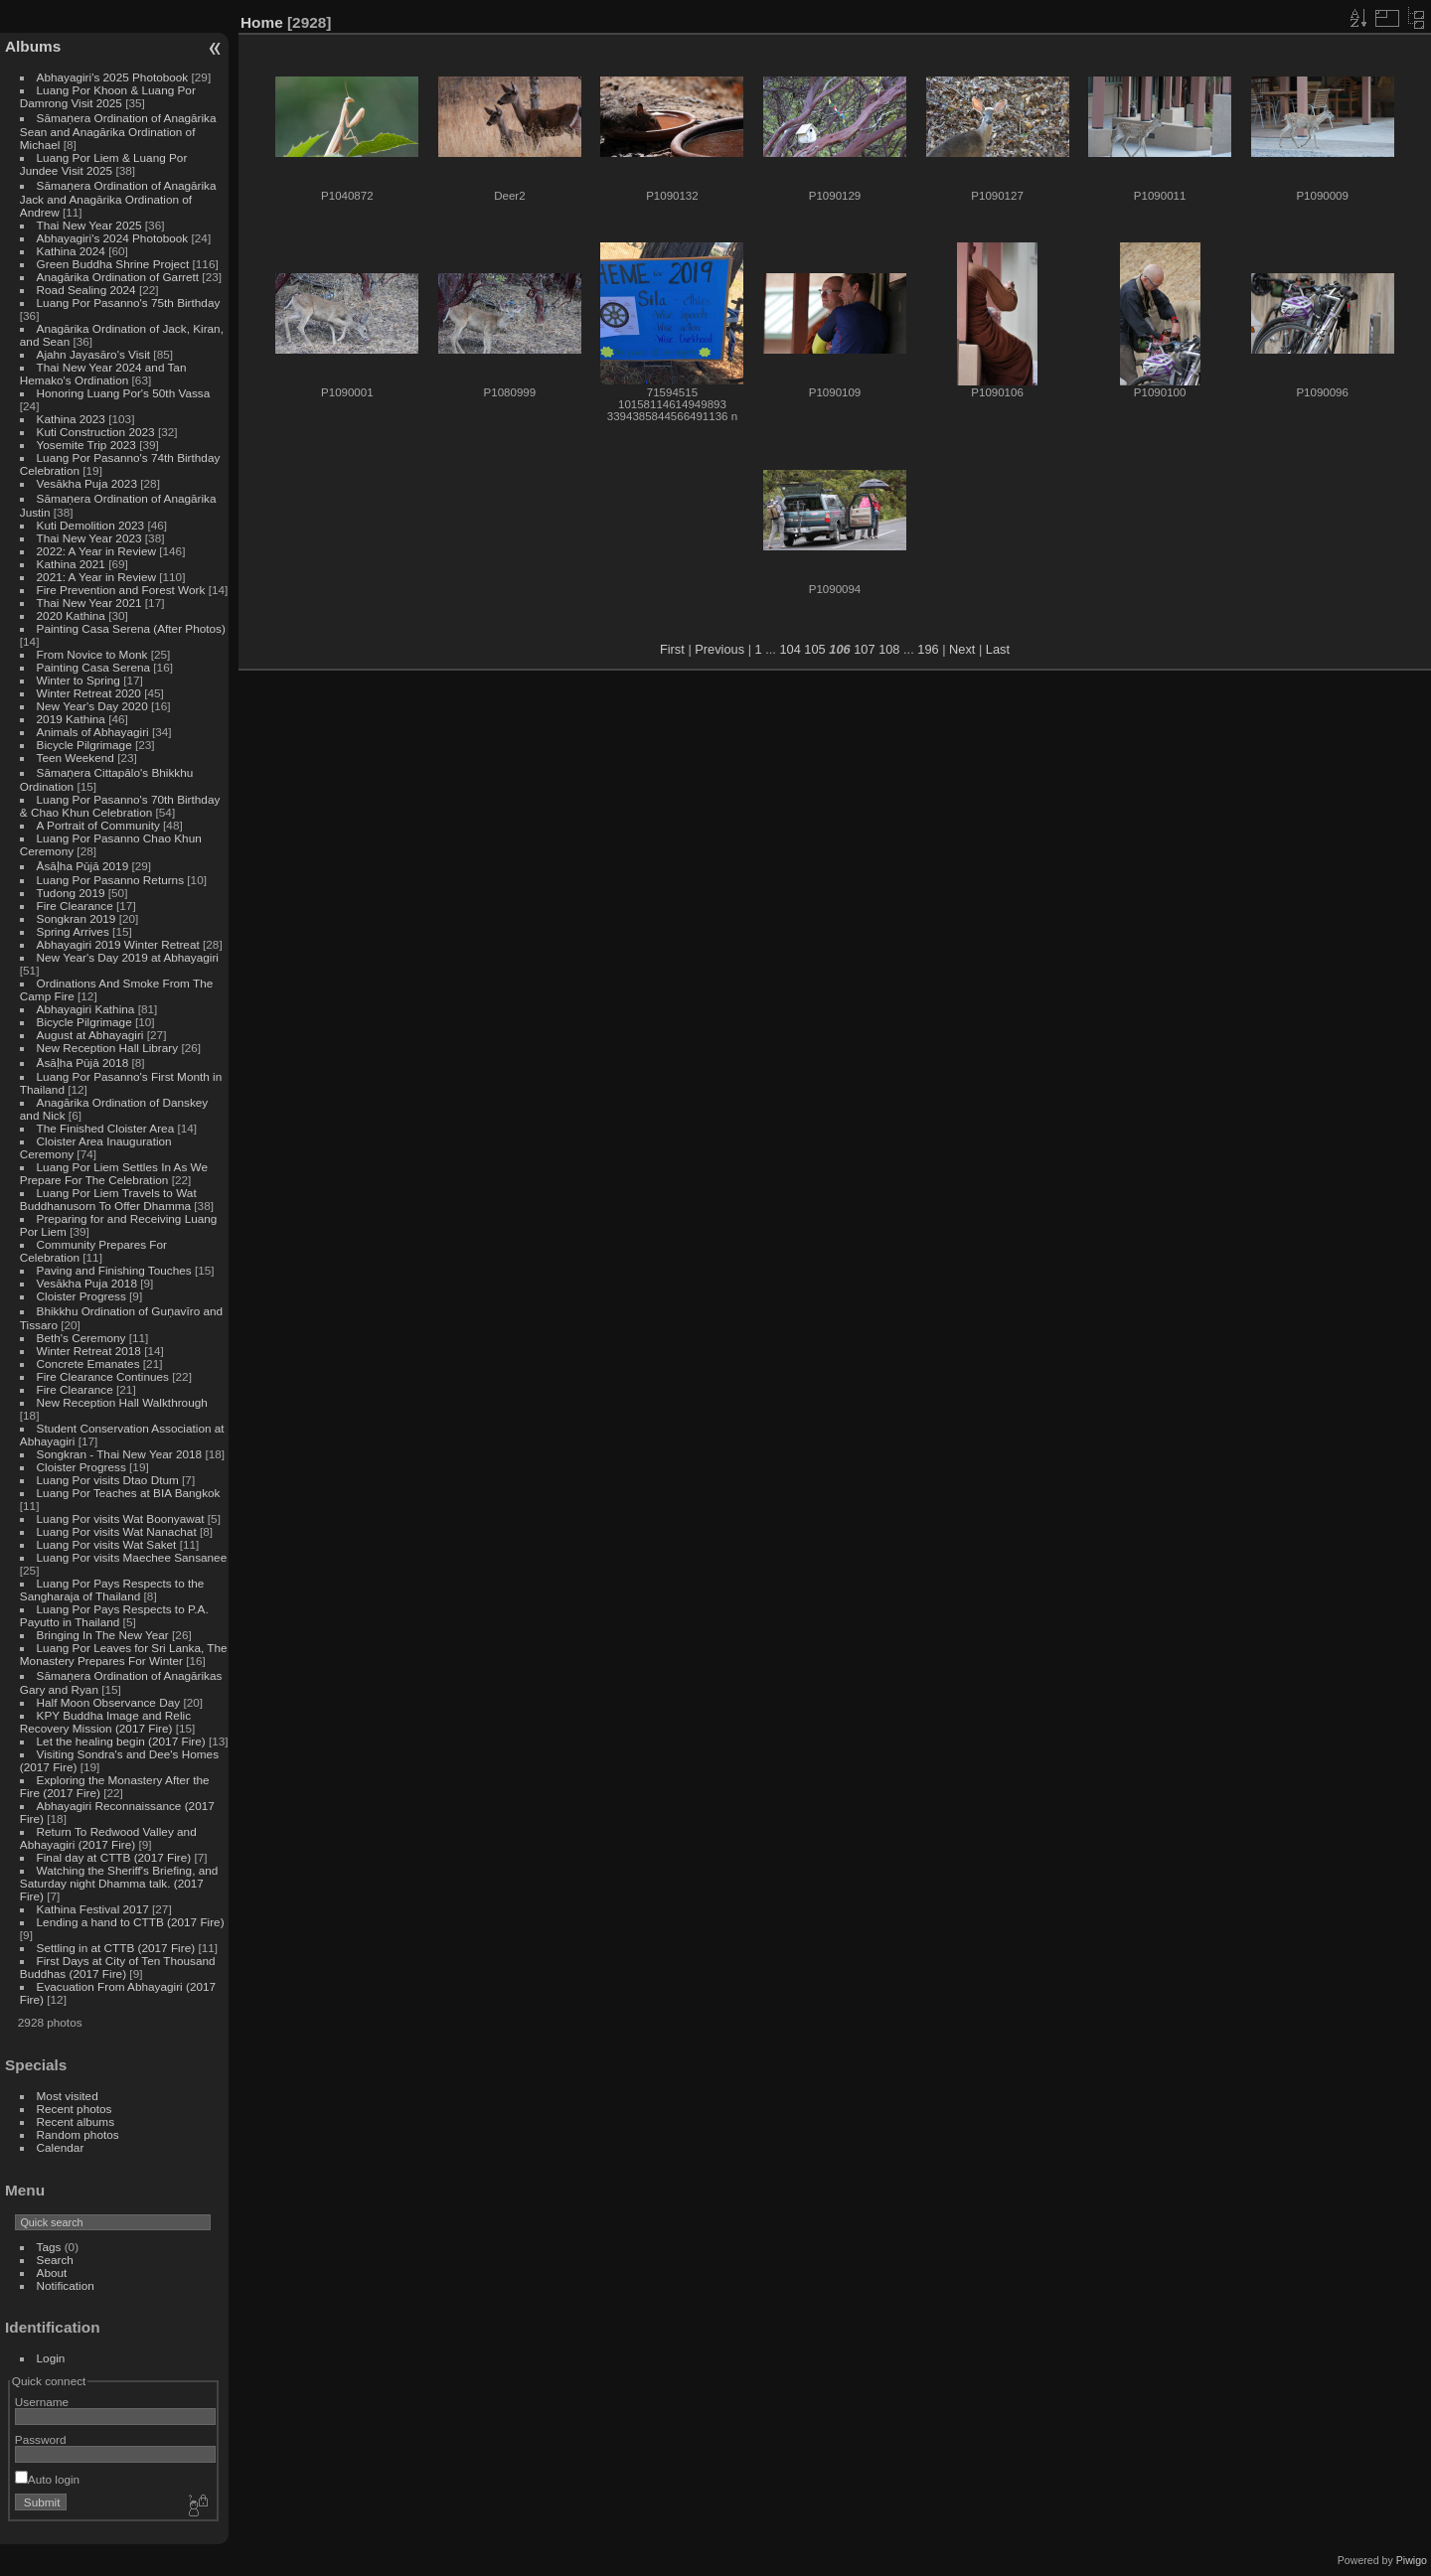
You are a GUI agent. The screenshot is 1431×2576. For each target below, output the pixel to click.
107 (864, 649)
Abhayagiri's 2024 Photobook (113, 237)
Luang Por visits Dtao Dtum (108, 1479)
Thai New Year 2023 (89, 537)
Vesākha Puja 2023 (87, 483)
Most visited (67, 2095)
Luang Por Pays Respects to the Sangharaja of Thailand (112, 1589)
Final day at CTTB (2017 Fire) (114, 1857)
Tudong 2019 (71, 892)
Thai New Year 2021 (89, 602)
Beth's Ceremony (81, 1337)
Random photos (78, 2134)
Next (962, 649)
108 (888, 649)
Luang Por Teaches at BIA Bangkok (129, 1492)
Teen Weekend (75, 757)
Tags (49, 2246)
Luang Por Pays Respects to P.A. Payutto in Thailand (114, 1615)
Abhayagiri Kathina (86, 1008)
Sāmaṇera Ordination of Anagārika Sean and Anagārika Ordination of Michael (118, 131)
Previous (719, 649)
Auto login (47, 2479)
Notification (65, 2285)
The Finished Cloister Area (106, 1128)
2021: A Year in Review (96, 576)
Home (261, 22)
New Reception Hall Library (108, 1047)
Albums (33, 46)
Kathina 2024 (71, 250)
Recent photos (74, 2108)
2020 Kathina (71, 615)
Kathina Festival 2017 (93, 1908)
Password (41, 2439)
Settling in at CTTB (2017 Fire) (116, 1947)
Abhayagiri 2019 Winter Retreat (118, 944)
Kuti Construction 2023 (96, 431)
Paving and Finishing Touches (114, 1270)
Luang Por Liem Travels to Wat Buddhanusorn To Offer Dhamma (108, 1199)
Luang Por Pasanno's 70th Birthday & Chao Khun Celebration (120, 806)
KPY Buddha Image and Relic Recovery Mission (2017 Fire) (105, 1722)
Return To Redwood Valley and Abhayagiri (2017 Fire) (108, 1838)
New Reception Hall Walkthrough (122, 1402)
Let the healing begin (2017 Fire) (121, 1741)
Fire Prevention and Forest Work (123, 589)
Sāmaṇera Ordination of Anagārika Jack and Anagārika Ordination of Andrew (118, 199)
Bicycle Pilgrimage (84, 744)
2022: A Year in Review (96, 550)
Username (42, 2401)
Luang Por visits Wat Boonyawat (121, 1518)
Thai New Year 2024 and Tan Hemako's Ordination (103, 373)
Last (998, 649)
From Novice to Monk (92, 654)
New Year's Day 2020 (92, 705)
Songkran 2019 (76, 918)
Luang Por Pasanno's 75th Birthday (129, 302)
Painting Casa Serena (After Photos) (131, 628)
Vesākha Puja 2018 (87, 1283)
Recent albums (75, 2121)
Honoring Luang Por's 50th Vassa (124, 392)
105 (814, 649)
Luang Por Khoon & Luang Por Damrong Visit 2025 (108, 96)
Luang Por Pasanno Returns (110, 879)
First (672, 649)
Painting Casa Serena (93, 667)
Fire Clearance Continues (103, 1376)
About (52, 2272)
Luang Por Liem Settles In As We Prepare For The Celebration (114, 1173)
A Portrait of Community (98, 825)
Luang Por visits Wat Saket (107, 1544)
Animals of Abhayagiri (93, 731)
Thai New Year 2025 (89, 225)
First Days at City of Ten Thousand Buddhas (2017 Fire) (118, 1967)
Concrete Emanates (88, 1363)
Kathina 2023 (71, 418)
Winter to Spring (78, 680)
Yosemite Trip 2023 (86, 444)
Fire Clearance (75, 905)
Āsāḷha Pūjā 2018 (83, 1062)
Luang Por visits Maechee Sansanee (132, 1557)
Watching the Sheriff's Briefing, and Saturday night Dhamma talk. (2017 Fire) (119, 1883)
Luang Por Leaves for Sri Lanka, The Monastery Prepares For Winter (124, 1654)
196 (927, 649)
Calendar (60, 2147)
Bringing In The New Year (103, 1634)
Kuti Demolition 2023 (91, 525)
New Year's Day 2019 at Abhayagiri (128, 957)
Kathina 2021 (71, 563)
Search (55, 2259)
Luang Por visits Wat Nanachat (117, 1531)
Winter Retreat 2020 (89, 692)
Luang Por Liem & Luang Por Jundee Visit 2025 (104, 164)
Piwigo (1411, 2560)
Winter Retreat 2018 (89, 1350)
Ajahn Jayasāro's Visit (94, 354)
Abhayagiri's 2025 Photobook (113, 77)
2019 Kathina (71, 718)
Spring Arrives (73, 931)
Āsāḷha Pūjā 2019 (83, 865)
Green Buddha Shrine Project (113, 263)
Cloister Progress (81, 1295)
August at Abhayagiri (90, 1034)
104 (789, 649)
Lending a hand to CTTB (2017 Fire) (131, 1921)
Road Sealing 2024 (86, 289)
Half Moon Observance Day (109, 1702)
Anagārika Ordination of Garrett (118, 276)
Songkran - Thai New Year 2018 (120, 1453)
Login (51, 2357)
